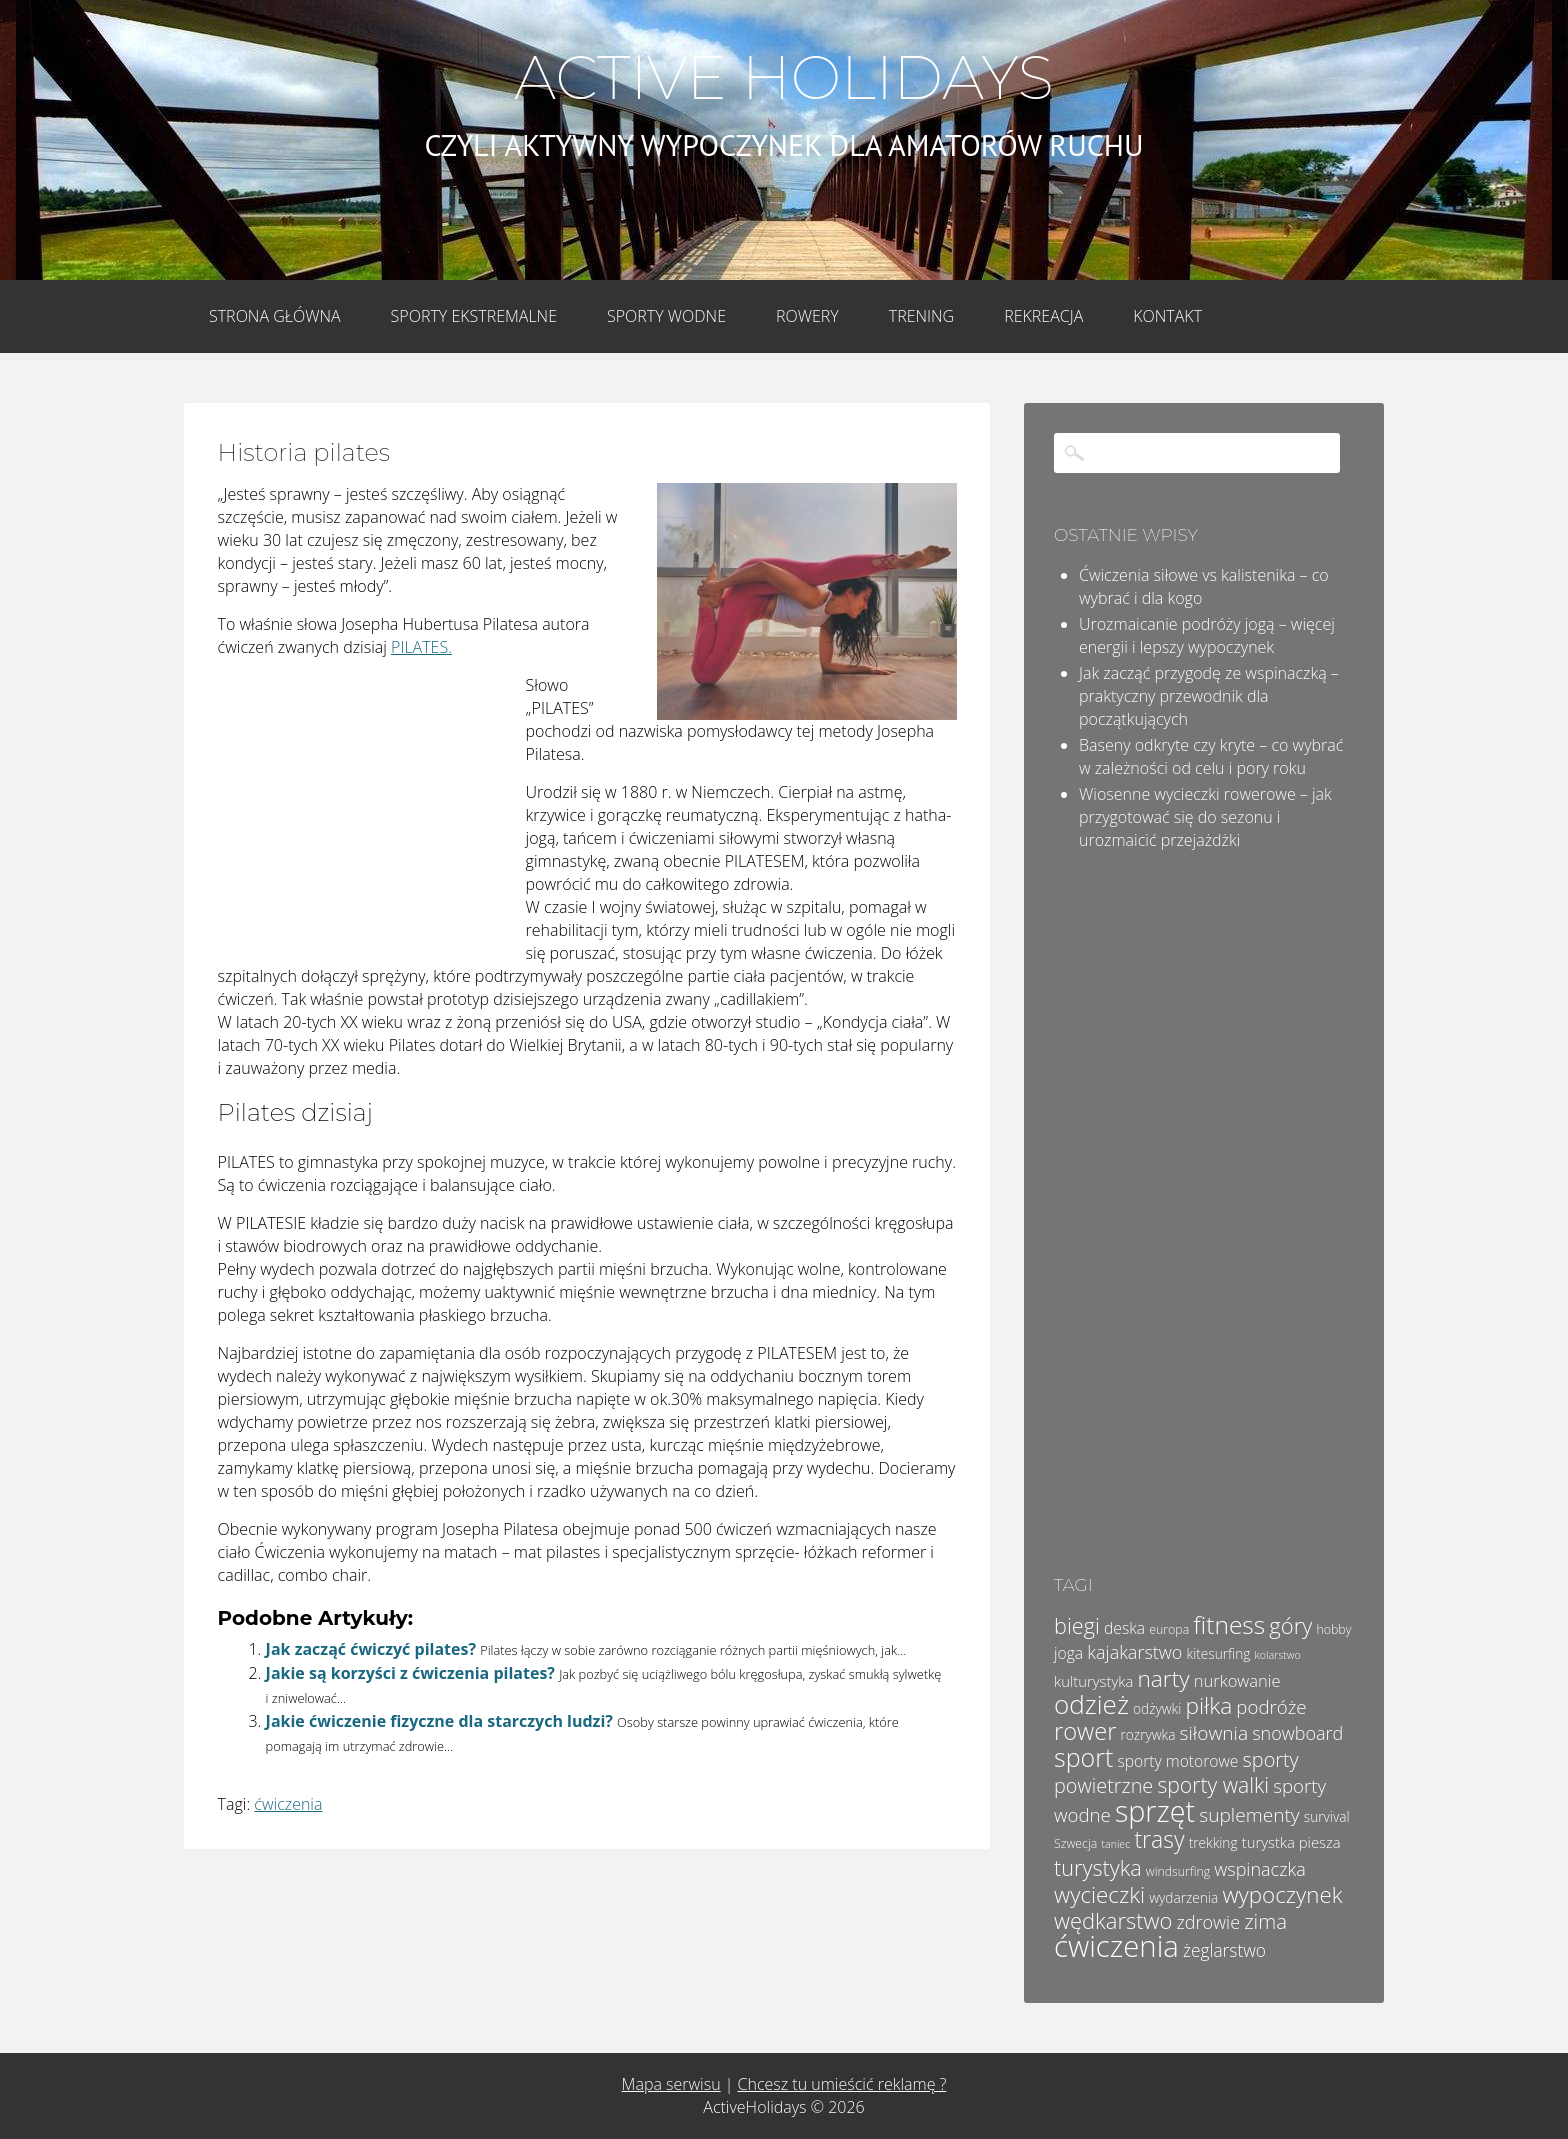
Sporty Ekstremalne (474, 316)
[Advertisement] (368, 807)
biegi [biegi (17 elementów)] (1077, 1625)
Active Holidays (783, 78)
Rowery (807, 316)
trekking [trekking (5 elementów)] (1213, 1842)
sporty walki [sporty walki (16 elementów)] (1213, 1784)
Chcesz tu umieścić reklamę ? (842, 2084)
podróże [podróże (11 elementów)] (1271, 1706)
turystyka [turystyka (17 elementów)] (1098, 1867)
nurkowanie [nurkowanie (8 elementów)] (1237, 1680)
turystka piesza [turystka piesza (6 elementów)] (1291, 1842)
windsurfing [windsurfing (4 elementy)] (1178, 1871)
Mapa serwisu (671, 2084)
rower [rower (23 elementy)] (1085, 1731)
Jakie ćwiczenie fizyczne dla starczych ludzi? (439, 1721)
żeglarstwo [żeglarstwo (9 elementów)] (1224, 1950)
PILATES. (421, 647)
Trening (921, 316)
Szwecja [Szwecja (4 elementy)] (1075, 1843)
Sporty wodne (666, 316)
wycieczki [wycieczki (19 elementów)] (1099, 1894)
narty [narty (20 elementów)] (1163, 1678)
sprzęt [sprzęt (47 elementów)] (1155, 1810)
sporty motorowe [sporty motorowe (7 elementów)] (1177, 1761)
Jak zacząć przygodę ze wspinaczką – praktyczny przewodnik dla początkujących (1209, 696)
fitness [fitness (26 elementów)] (1229, 1624)
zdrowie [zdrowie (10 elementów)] (1209, 1922)
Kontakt (1167, 316)
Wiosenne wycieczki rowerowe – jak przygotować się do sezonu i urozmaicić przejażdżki (1205, 817)
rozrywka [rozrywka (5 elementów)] (1148, 1734)
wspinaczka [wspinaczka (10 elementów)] (1259, 1869)
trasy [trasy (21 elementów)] (1159, 1839)
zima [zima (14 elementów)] (1265, 1921)
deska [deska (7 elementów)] (1124, 1628)
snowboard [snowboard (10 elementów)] (1297, 1733)
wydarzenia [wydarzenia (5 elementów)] (1183, 1897)
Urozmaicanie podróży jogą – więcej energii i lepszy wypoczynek (1207, 635)
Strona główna (275, 316)
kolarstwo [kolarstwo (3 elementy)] (1278, 1655)
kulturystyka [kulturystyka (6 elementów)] (1093, 1681)
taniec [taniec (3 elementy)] (1115, 1844)
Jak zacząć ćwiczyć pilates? (371, 1649)
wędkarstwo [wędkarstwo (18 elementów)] (1113, 1920)
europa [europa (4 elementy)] (1169, 1629)
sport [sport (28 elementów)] (1083, 1757)
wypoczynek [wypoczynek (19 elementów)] (1282, 1894)
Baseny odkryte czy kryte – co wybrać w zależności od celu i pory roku (1211, 756)
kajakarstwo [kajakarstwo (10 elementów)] (1134, 1652)
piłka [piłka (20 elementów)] (1208, 1705)
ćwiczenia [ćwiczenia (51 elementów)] (1116, 1946)
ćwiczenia (288, 1804)
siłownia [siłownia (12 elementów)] (1214, 1733)
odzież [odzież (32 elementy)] (1091, 1704)
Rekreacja (1043, 316)
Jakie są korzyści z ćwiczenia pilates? (410, 1673)
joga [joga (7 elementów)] (1068, 1653)
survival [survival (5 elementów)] (1327, 1816)
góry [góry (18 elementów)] (1290, 1625)
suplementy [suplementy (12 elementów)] (1249, 1815)
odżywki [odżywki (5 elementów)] (1157, 1708)
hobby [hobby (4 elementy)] (1334, 1629)
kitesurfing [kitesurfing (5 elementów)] (1219, 1653)
